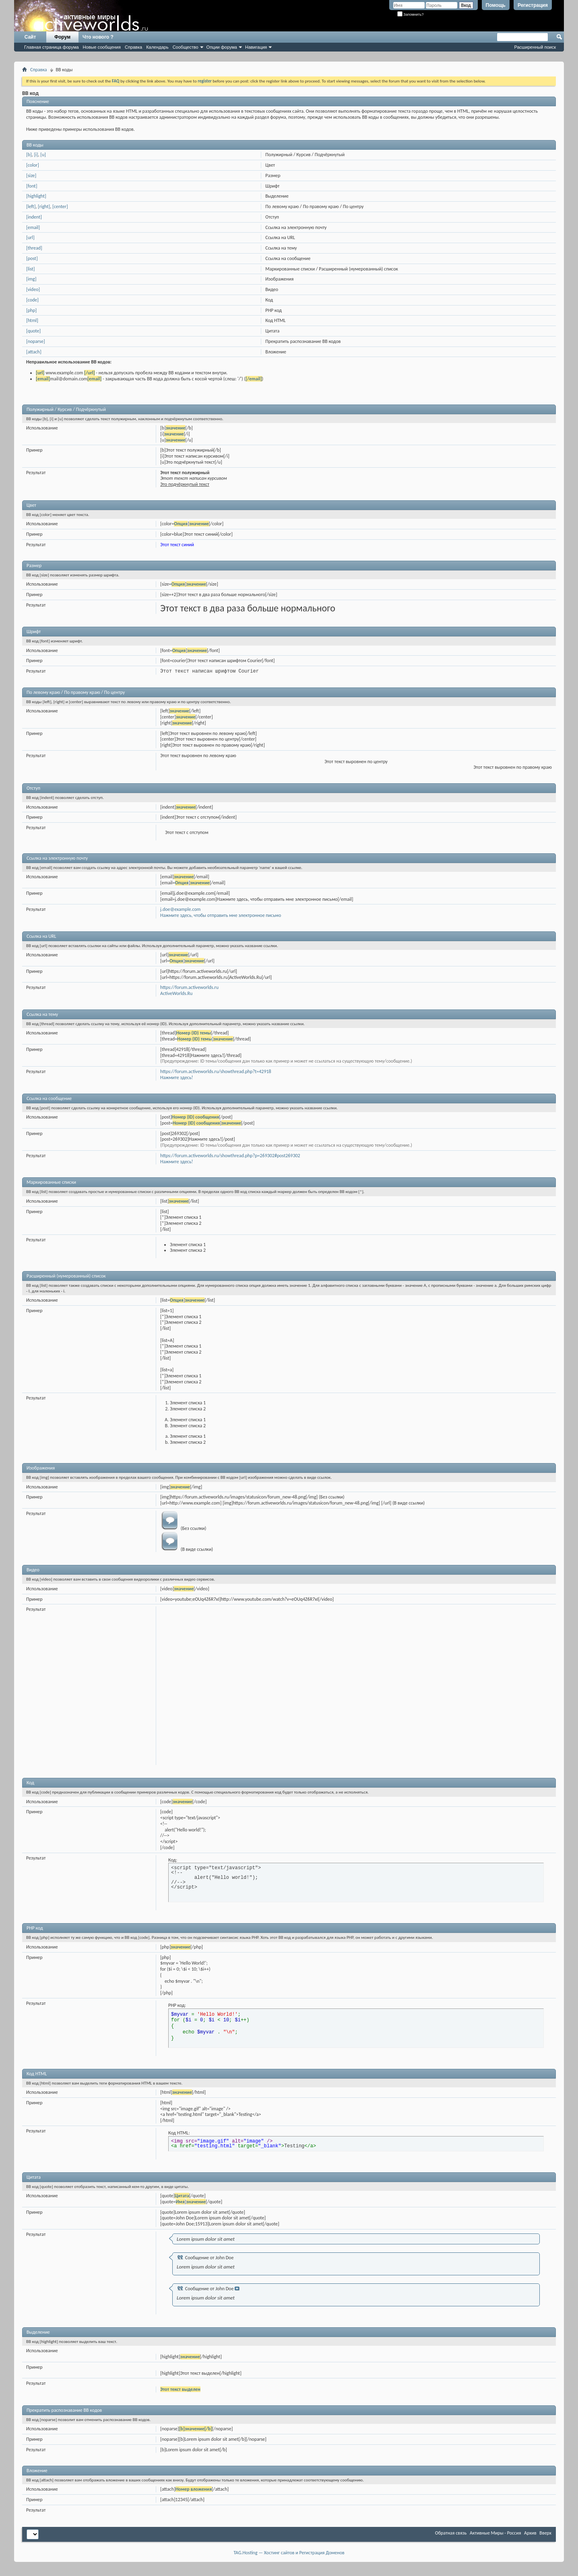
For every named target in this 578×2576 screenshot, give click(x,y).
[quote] (33, 331)
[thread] (34, 248)
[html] (32, 320)
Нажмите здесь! (176, 1077)
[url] (30, 237)
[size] (31, 175)
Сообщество (185, 47)
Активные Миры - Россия (495, 2533)
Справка (133, 47)
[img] (31, 279)
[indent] (34, 217)
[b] (29, 154)
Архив (530, 2533)
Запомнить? (410, 14)
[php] (31, 310)
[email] (33, 227)
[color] (32, 165)
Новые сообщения (102, 47)
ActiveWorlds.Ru (176, 993)
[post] (32, 258)
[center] (60, 206)
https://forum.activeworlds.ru (189, 987)
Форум (62, 37)
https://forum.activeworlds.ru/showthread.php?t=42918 (215, 1071)
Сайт (30, 37)
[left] (30, 206)
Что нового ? (98, 37)
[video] (33, 289)
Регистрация (533, 5)
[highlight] (36, 196)
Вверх (545, 2533)
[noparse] (35, 341)
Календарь (157, 47)
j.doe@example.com (180, 909)
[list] (30, 269)
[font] (31, 186)
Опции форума (221, 47)
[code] (32, 300)
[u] (43, 154)
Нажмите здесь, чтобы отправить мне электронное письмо (220, 915)
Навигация (256, 47)
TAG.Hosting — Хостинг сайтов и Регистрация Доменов (289, 2552)
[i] (36, 154)
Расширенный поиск (535, 47)
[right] (44, 206)
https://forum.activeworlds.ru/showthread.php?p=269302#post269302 (230, 1155)
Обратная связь (451, 2533)
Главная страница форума (51, 47)
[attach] (33, 352)
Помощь (496, 5)
